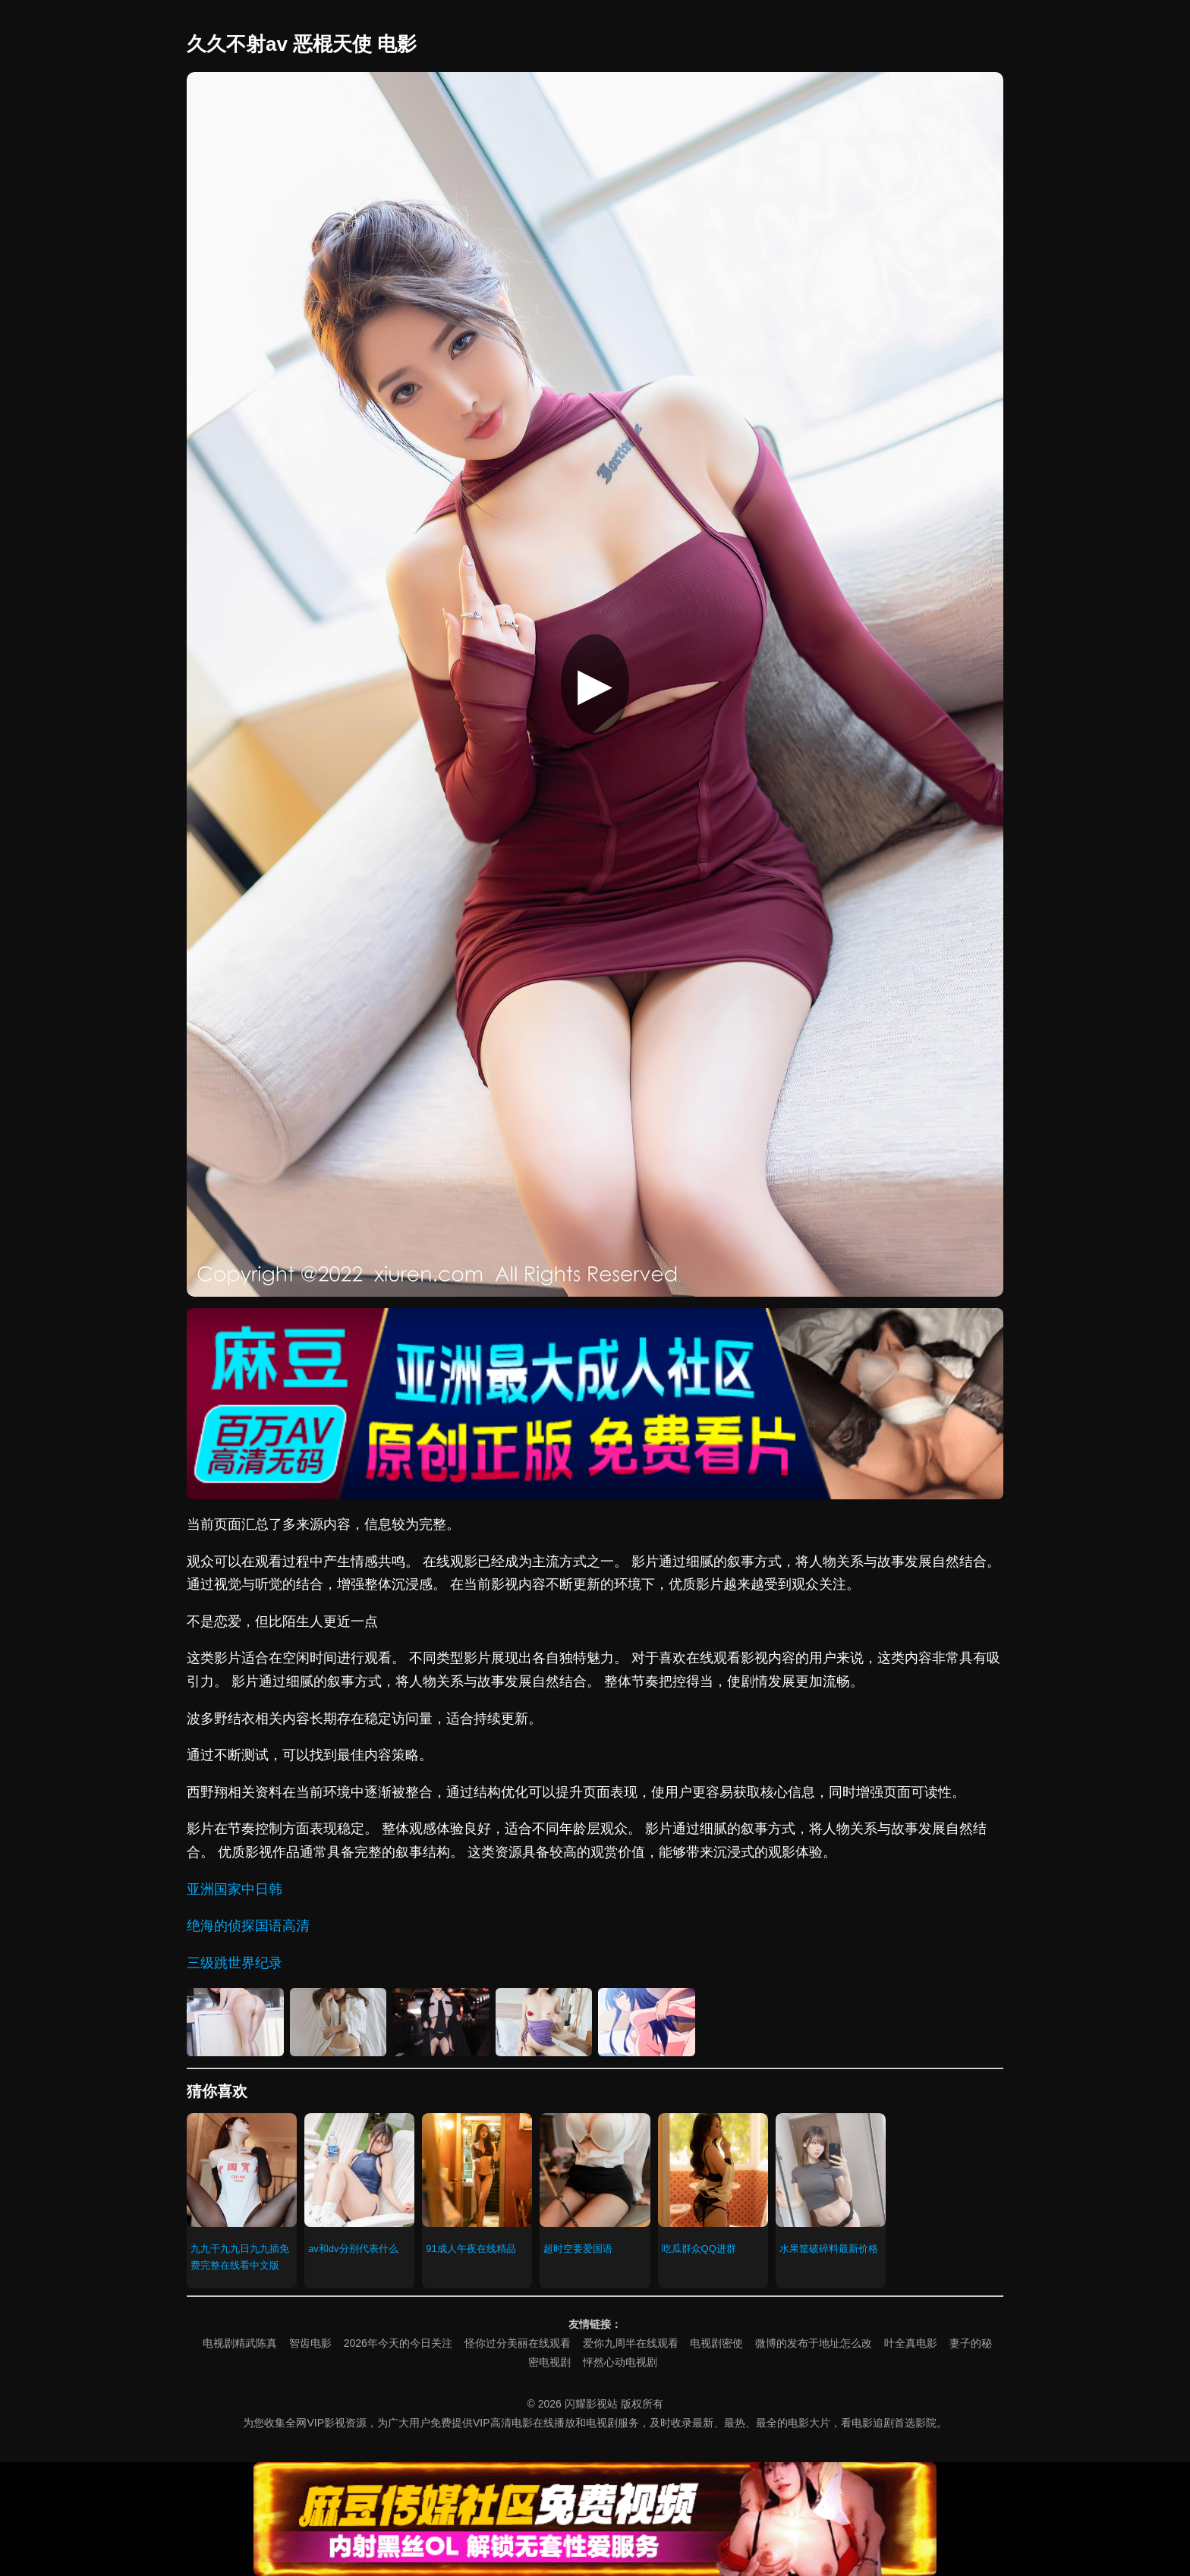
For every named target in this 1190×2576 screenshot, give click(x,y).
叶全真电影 (910, 2343)
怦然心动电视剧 (620, 2362)
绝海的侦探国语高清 (248, 1925)
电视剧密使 (716, 2343)
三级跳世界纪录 (234, 1963)
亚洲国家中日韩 (234, 1889)
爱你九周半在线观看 (630, 2343)
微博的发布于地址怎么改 (813, 2343)
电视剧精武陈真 (240, 2343)
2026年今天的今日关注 (398, 2343)
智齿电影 (310, 2343)
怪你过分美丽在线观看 (517, 2343)
